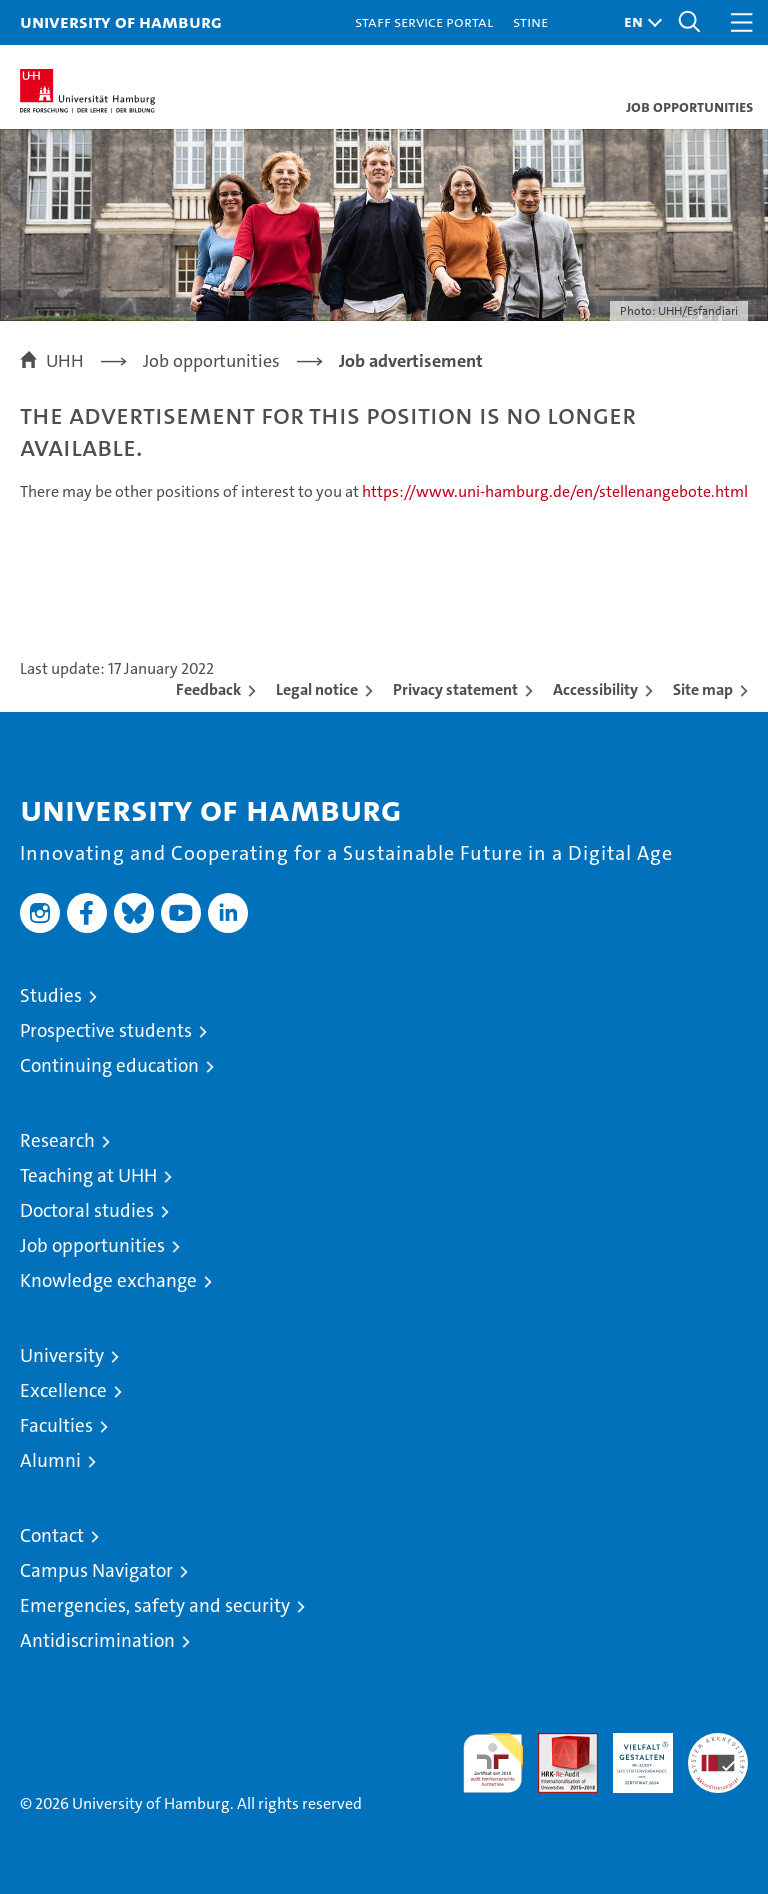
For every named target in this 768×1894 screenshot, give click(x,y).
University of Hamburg (121, 21)
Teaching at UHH (88, 1175)
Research (57, 1140)
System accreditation (718, 1754)
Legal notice (317, 689)
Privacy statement (455, 689)
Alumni (50, 1460)
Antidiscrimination (97, 1640)
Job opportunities (92, 1245)
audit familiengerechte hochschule (493, 1763)
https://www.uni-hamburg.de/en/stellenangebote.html (555, 491)
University (62, 1355)
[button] (638, 22)
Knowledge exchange (108, 1280)
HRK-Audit (632, 1754)
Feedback (208, 689)
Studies (51, 995)
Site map (703, 689)
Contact (52, 1535)
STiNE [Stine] (530, 21)
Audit (557, 1743)
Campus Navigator (96, 1570)
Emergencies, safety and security (155, 1605)
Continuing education (109, 1065)
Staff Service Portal (424, 21)
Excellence (63, 1390)
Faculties (56, 1425)
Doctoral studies (87, 1210)
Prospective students (106, 1030)
